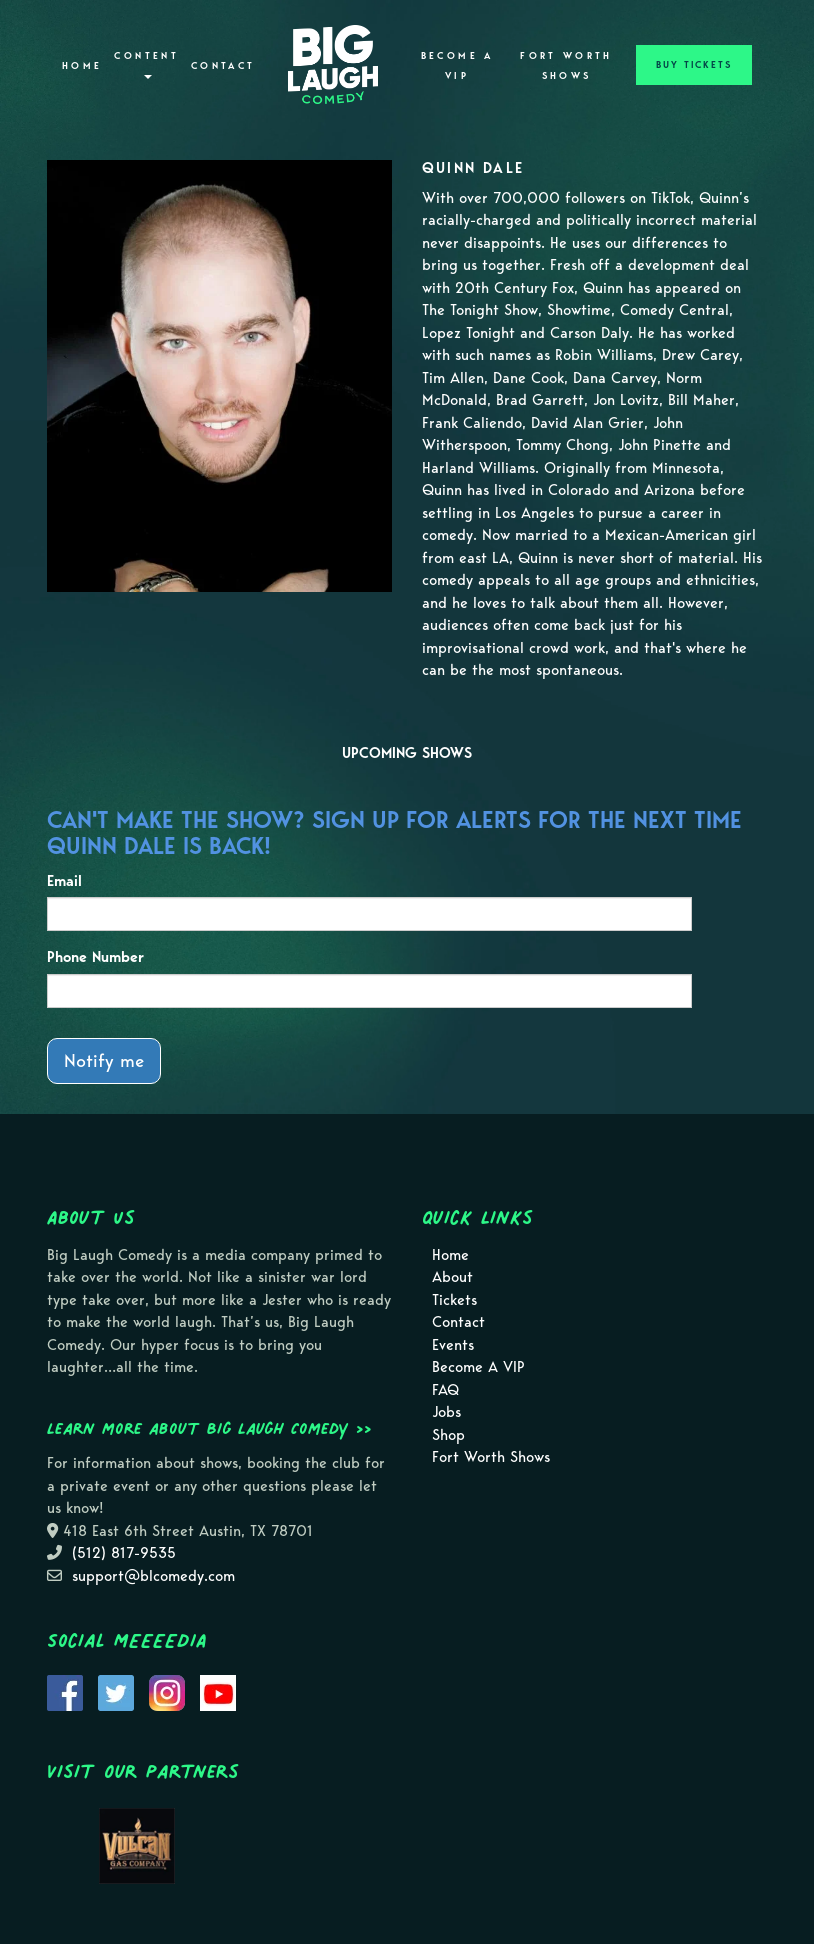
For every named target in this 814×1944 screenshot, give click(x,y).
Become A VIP (457, 66)
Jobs (446, 1412)
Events (453, 1345)
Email (64, 881)
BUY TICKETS (694, 65)
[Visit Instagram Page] (167, 1691)
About (452, 1277)
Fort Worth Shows (566, 66)
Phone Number (95, 957)
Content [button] (146, 64)
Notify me (104, 1060)
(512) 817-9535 (124, 1553)
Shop (448, 1435)
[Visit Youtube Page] (218, 1691)
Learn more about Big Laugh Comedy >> (209, 1428)
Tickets (454, 1300)
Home (82, 66)
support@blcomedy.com (153, 1576)
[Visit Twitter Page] (116, 1691)
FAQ (445, 1390)
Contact (223, 66)
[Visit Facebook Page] (65, 1691)
